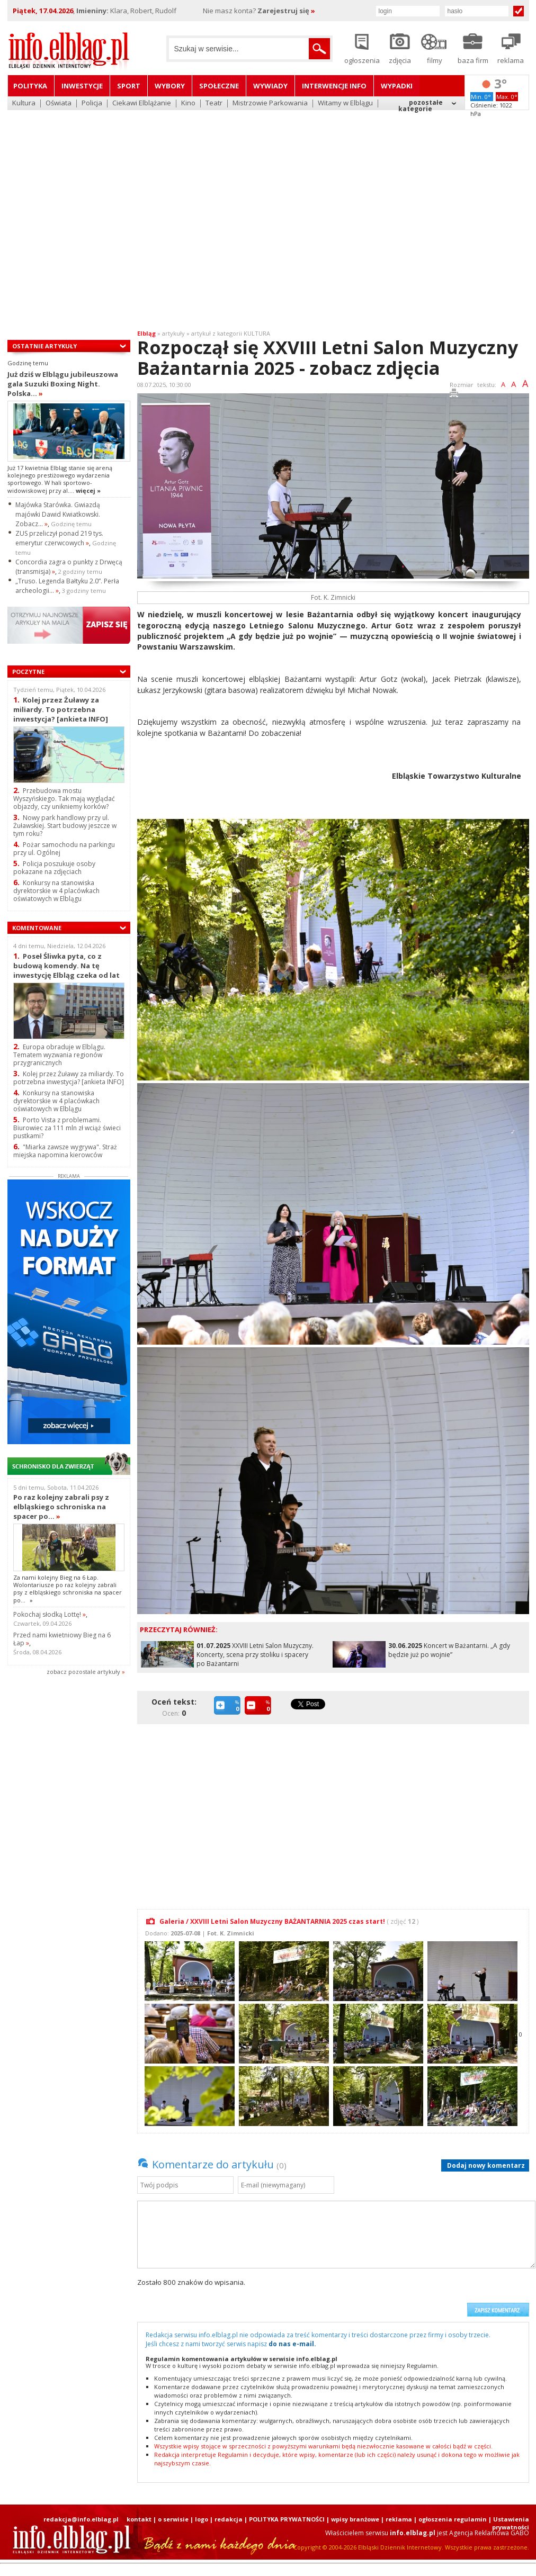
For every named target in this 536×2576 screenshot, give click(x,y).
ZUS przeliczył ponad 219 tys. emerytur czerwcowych (59, 538)
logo (201, 2519)
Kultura (23, 103)
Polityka (30, 86)
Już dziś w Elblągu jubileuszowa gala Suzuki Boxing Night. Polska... (62, 384)
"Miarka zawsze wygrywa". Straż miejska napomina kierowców (65, 1150)
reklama (399, 2519)
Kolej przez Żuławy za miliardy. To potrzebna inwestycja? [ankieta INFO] (60, 709)
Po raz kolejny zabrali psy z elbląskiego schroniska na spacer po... (61, 1506)
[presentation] (381, 2297)
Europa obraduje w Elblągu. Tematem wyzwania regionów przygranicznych (59, 1054)
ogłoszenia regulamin (452, 2519)
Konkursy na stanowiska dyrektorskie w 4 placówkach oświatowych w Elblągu (56, 890)
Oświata (59, 103)
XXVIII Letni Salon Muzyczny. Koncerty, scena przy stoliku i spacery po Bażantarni (255, 1654)
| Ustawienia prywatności (508, 2523)
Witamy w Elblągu (345, 103)
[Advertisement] (99, 213)
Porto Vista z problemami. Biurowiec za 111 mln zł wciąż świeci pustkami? (67, 1127)
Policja (92, 103)
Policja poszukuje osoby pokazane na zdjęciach (54, 867)
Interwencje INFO (334, 86)
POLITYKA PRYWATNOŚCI (287, 2519)
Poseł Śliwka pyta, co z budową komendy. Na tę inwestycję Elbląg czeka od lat (66, 965)
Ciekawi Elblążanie (141, 103)
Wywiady (270, 86)
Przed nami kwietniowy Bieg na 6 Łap (62, 1639)
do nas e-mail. (292, 2343)
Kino (188, 103)
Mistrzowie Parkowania (270, 103)
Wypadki (397, 86)
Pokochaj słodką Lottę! (49, 1614)
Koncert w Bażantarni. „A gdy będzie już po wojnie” (449, 1650)
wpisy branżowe (355, 2519)
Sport (128, 86)
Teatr (214, 103)
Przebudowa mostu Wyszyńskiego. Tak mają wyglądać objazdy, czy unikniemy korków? (64, 798)
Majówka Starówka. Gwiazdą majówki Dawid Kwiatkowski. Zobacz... (57, 514)
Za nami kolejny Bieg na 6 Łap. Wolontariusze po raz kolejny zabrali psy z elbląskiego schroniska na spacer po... (67, 1588)
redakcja (229, 2519)
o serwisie (173, 2519)
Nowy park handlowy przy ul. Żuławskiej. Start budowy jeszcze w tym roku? (65, 825)
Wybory (170, 86)
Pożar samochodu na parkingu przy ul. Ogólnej (64, 848)
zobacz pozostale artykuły (83, 1672)
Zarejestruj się (286, 10)
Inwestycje (82, 86)
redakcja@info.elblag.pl (81, 2519)
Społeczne (219, 86)
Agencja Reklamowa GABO (489, 2532)
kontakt (139, 2519)
